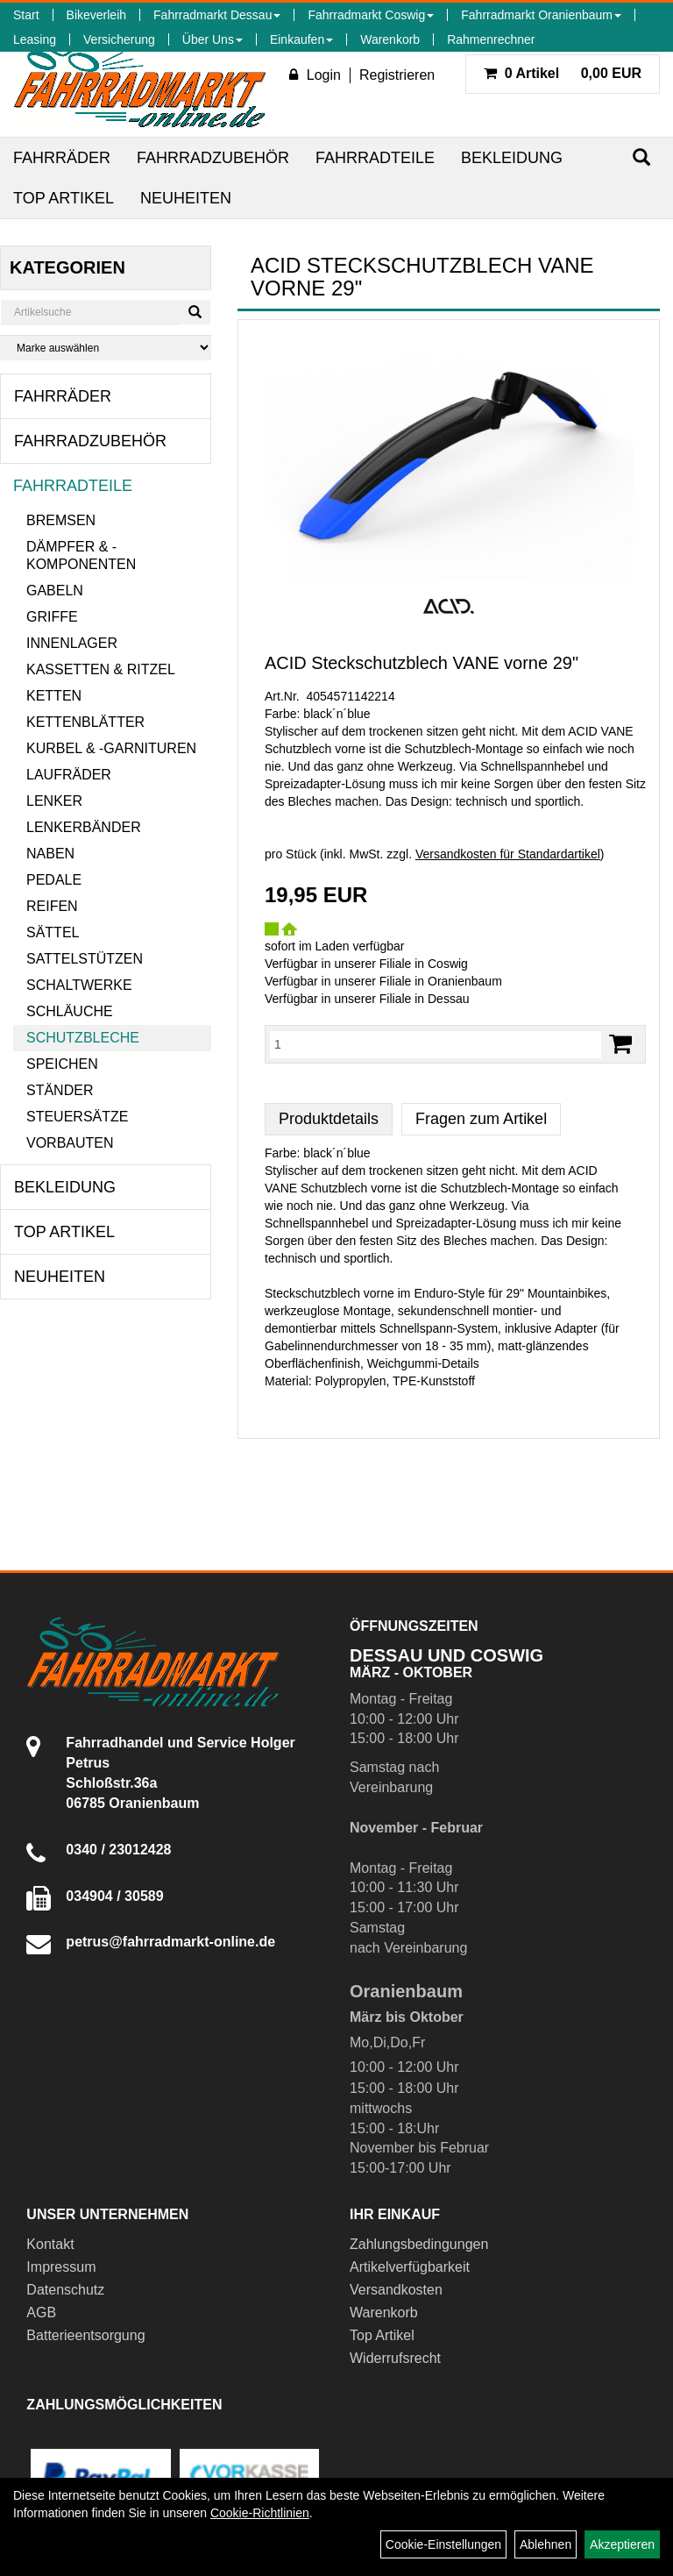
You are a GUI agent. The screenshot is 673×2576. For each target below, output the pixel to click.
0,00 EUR (562, 73)
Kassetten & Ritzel (100, 669)
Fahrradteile (375, 158)
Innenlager (71, 643)
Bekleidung (512, 158)
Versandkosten (396, 2289)
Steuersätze (77, 1116)
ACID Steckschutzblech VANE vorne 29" (421, 662)
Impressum (61, 2266)
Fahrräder (61, 158)
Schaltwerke (79, 985)
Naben (50, 853)
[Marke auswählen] (105, 347)
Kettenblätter (85, 722)
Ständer (59, 1090)
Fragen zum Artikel (481, 1119)
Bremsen (61, 520)
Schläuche (69, 1011)
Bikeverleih (96, 15)
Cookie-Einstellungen (443, 2544)
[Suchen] (641, 157)
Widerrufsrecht (395, 2358)
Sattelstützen (84, 958)
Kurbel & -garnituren (111, 748)
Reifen (52, 906)
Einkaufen (301, 39)
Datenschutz (65, 2289)
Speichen (62, 1064)
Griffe (52, 616)
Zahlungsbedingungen (419, 2244)
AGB (41, 2312)
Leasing (34, 39)
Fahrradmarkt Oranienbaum (541, 15)
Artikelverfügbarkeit (410, 2266)
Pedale (53, 879)
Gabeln (54, 590)
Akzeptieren (622, 2544)
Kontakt (50, 2244)
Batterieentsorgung (85, 2335)
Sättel (52, 932)
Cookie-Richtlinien (259, 2513)
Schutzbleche (82, 1037)
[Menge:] (435, 1044)
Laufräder (68, 774)
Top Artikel (63, 198)
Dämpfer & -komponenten (81, 555)
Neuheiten (185, 198)
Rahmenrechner (491, 39)
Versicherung (119, 39)
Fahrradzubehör (213, 158)
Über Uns (212, 39)
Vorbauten (70, 1142)
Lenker (54, 800)
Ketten (53, 695)
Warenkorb (390, 39)
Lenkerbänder (83, 827)
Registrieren (397, 75)
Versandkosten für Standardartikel (507, 854)
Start (26, 15)
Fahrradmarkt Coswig (371, 15)
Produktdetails (329, 1119)
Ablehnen (545, 2544)
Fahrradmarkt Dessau (216, 15)
